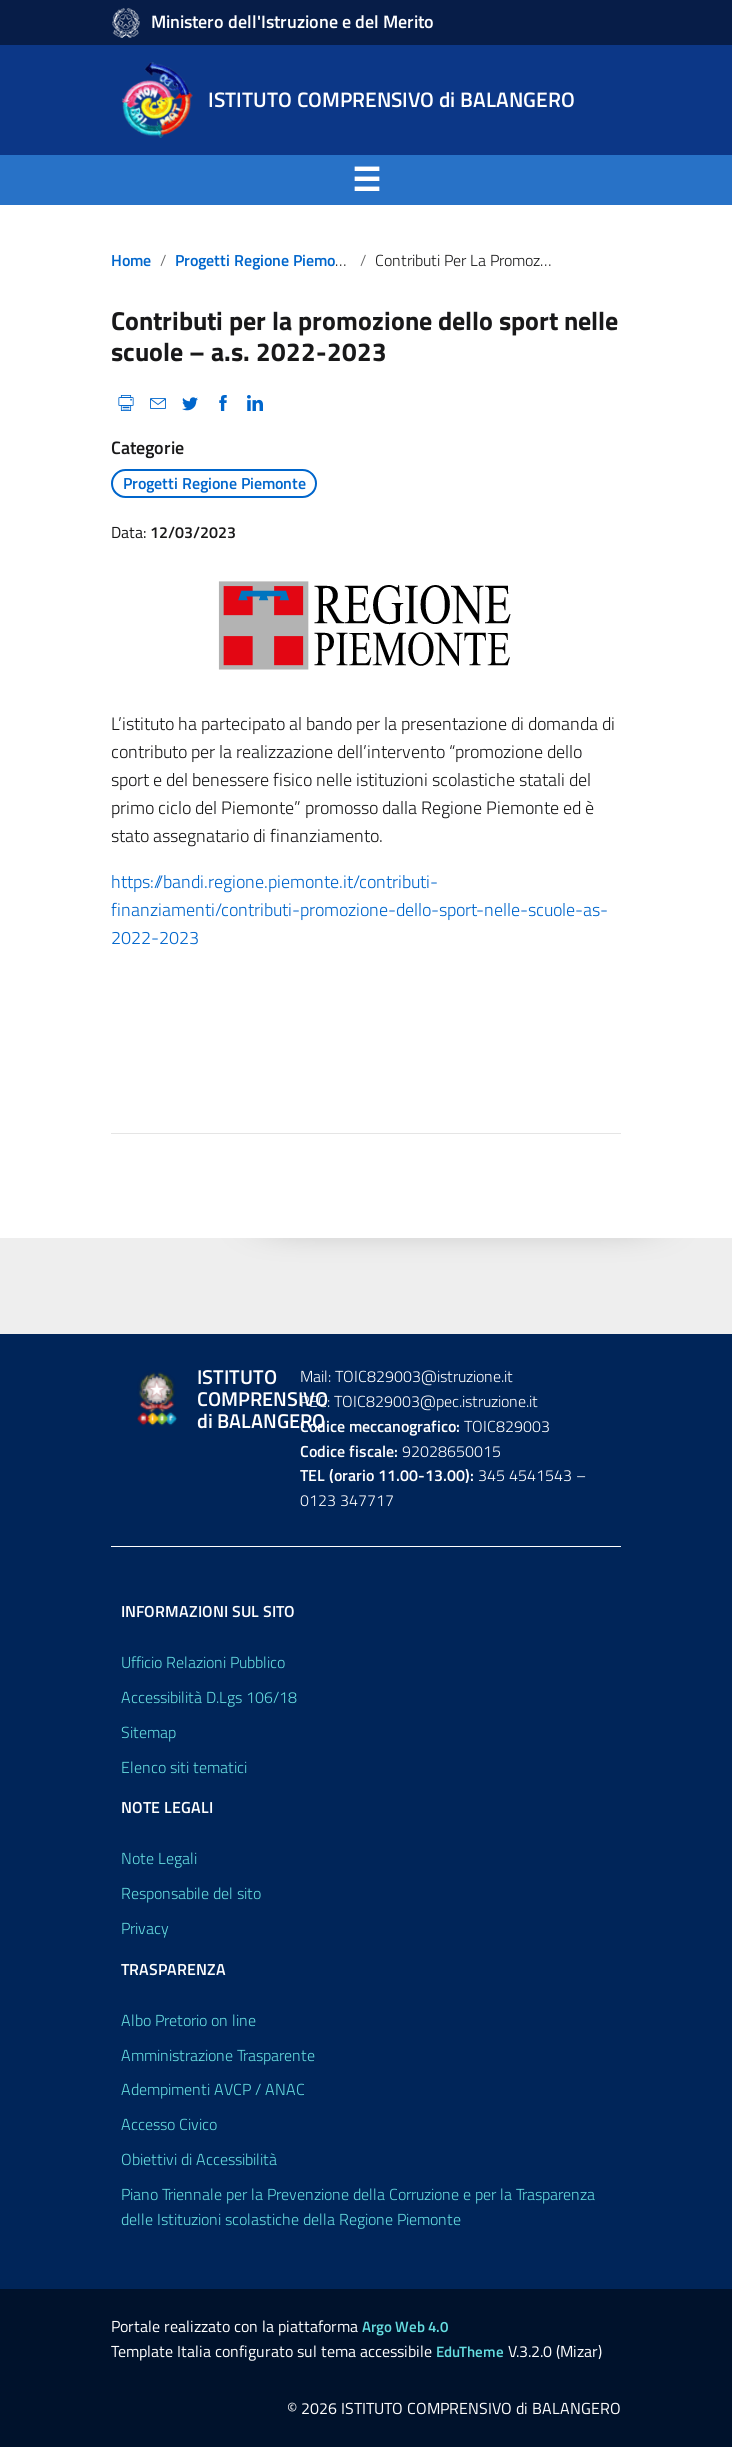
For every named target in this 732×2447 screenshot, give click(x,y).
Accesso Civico (169, 2124)
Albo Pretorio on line (188, 2020)
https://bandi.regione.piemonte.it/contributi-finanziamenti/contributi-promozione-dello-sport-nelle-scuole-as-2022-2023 (359, 909)
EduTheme (470, 2351)
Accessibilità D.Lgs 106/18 (209, 1697)
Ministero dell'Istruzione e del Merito (292, 21)
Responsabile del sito (191, 1893)
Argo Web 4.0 (405, 2326)
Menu (136, 180)
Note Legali (159, 1858)
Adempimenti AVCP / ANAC (213, 2089)
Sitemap (148, 1732)
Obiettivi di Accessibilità (199, 2159)
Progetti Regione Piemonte (266, 260)
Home (131, 260)
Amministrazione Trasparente (218, 2055)
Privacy (145, 1928)
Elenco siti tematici (184, 1767)
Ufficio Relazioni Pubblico (203, 1662)
